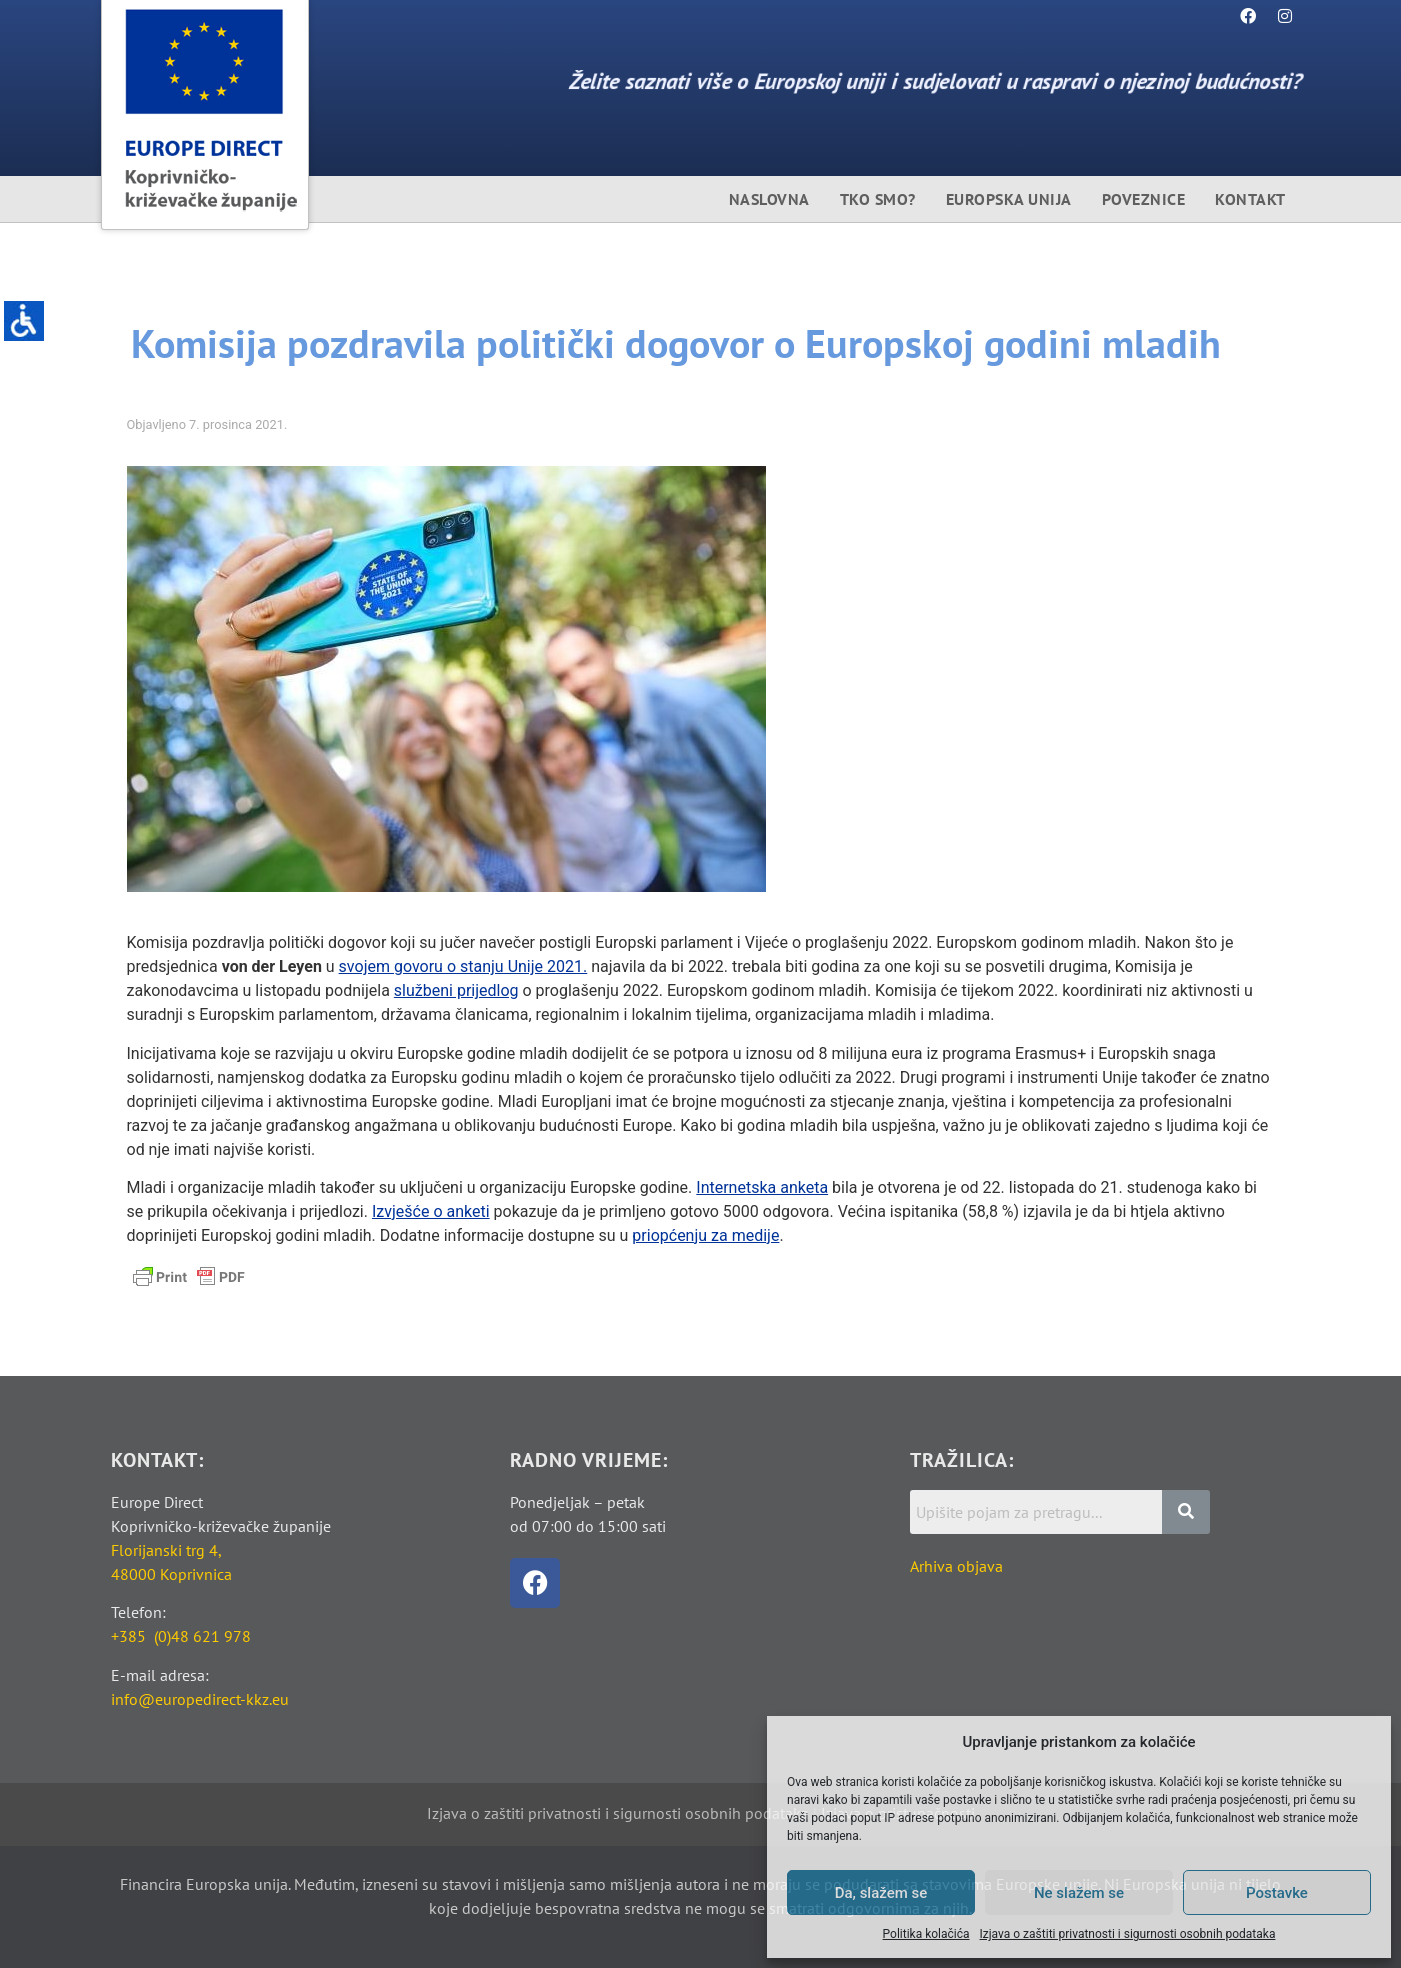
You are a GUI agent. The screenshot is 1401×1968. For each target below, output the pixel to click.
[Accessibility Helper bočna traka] (24, 324)
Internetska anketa (762, 1187)
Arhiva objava (956, 1566)
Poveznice (1144, 199)
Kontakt (1250, 199)
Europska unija (1009, 199)
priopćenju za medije (705, 1235)
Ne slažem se (1079, 1893)
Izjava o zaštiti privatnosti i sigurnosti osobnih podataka (1128, 1934)
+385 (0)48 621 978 (181, 1636)
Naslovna (769, 199)
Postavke (1277, 1893)
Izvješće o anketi (431, 1211)
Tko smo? (878, 199)
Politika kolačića (926, 1934)
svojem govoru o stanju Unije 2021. (463, 966)
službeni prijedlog (456, 990)
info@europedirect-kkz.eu (200, 1699)
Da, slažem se (881, 1893)
